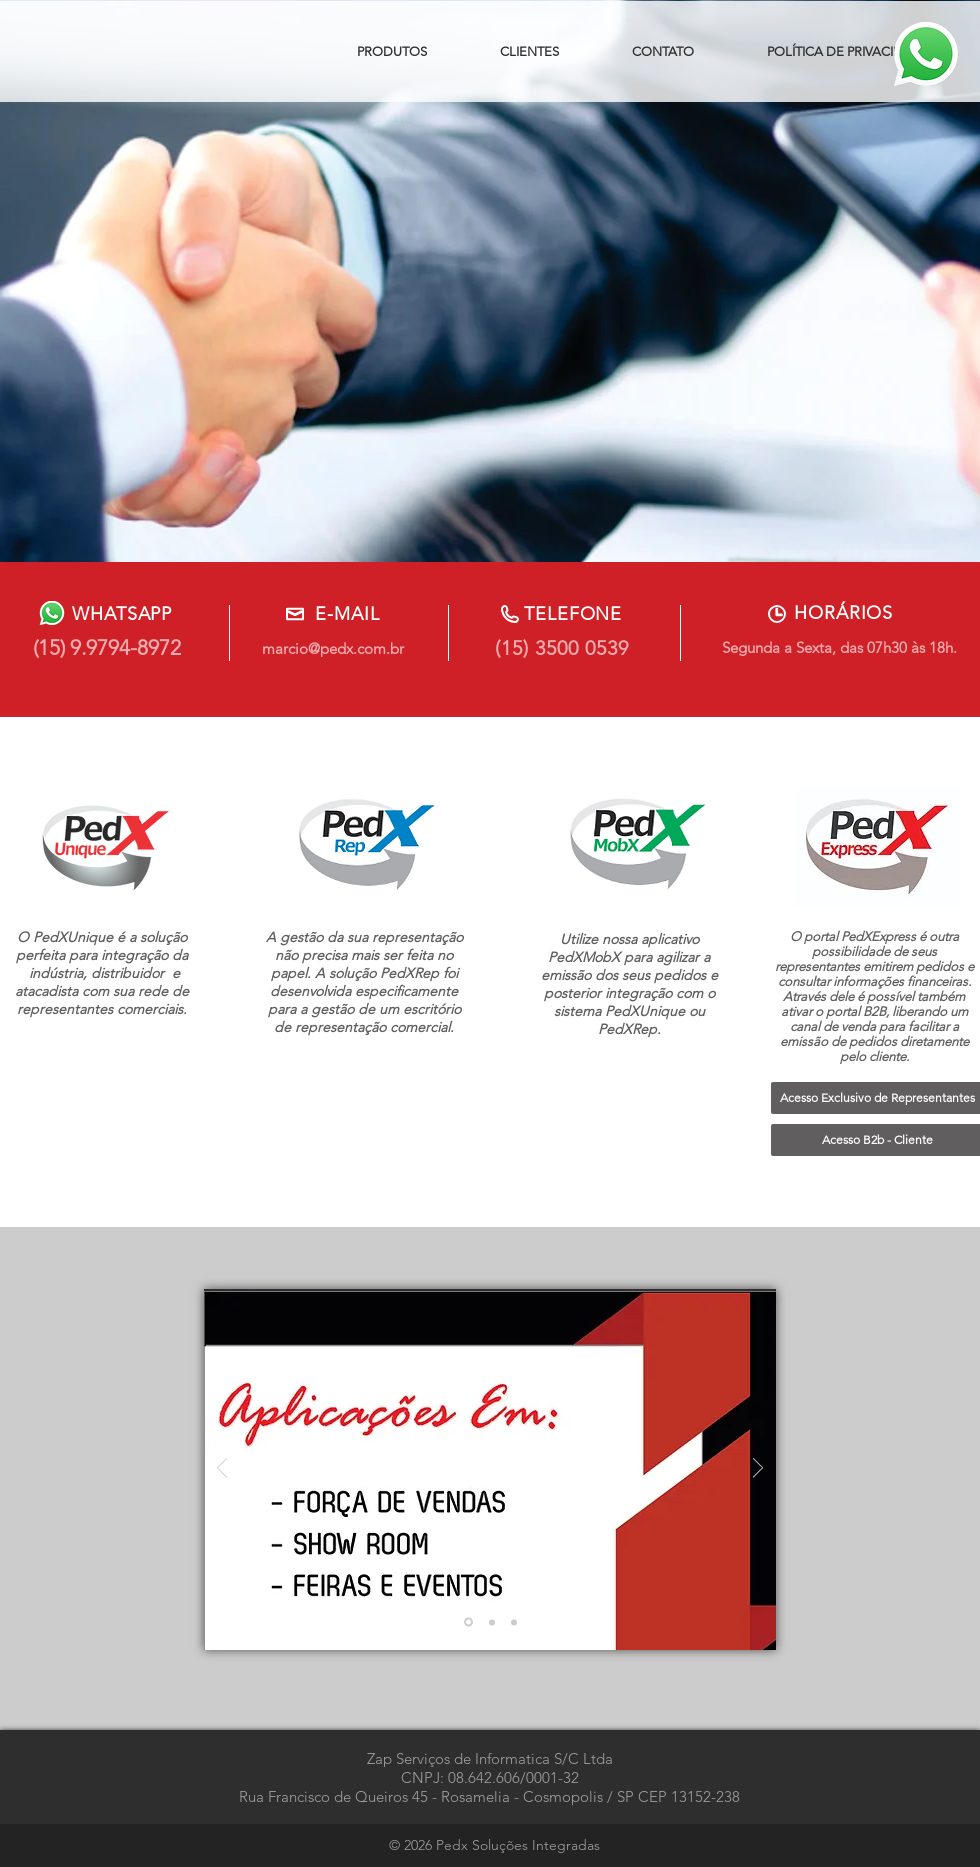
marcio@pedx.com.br (333, 648)
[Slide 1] (468, 1622)
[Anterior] (222, 1469)
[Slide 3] (514, 1622)
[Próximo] (758, 1469)
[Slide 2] (492, 1622)
